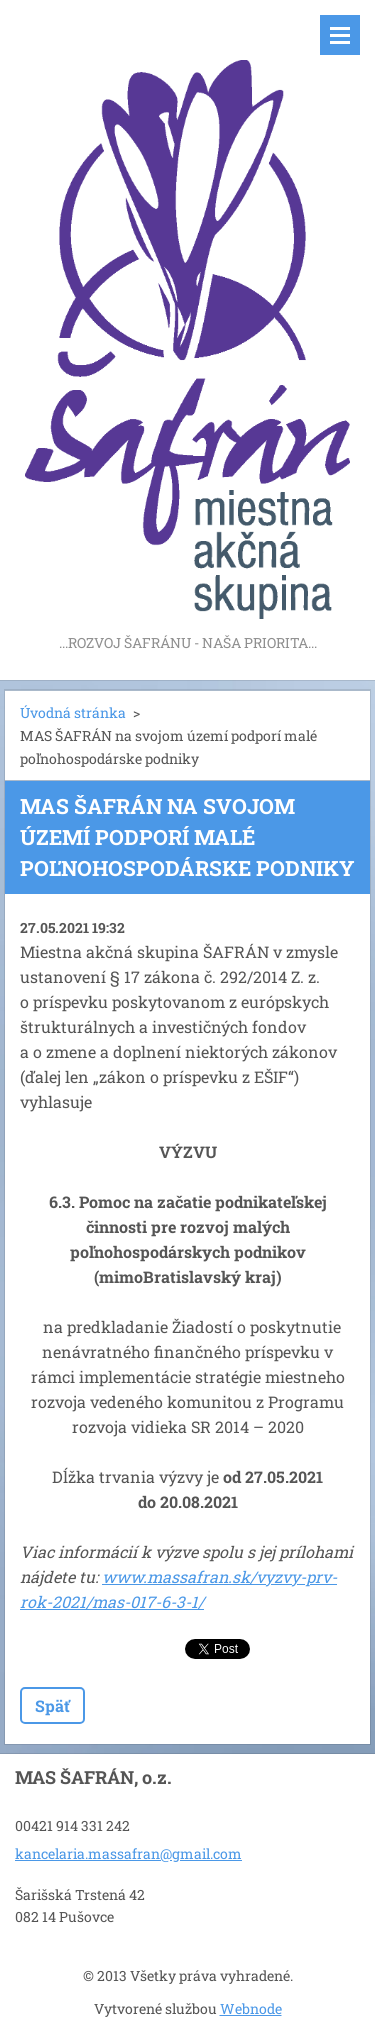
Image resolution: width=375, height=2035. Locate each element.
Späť (52, 1705)
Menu (340, 35)
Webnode (251, 2008)
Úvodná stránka (73, 712)
